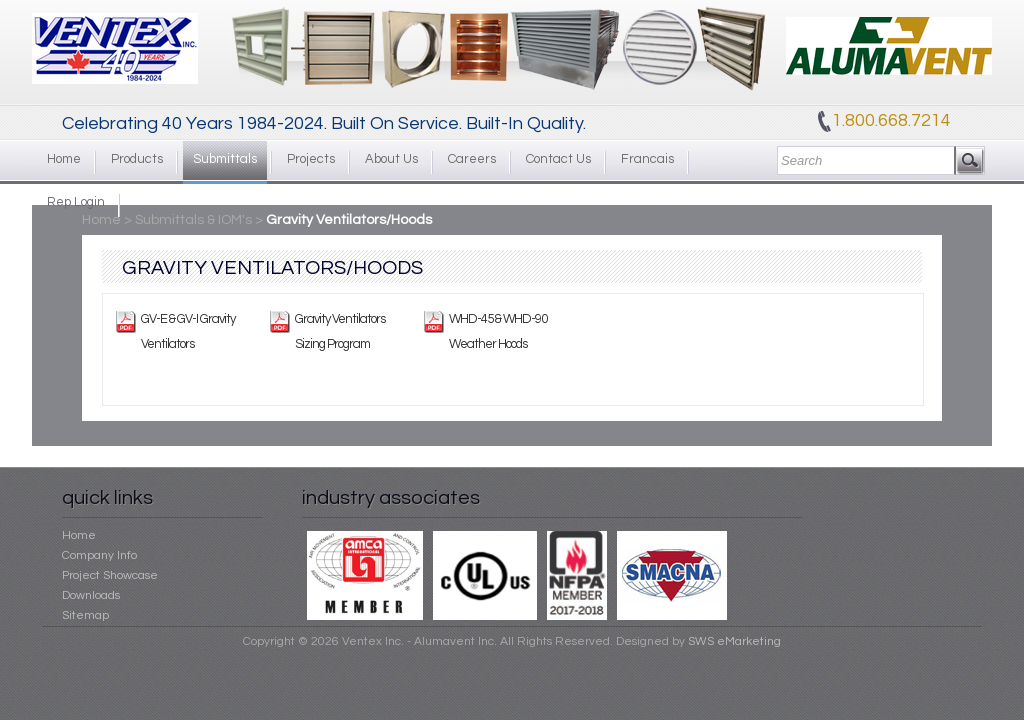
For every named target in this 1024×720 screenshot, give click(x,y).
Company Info (99, 555)
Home (64, 159)
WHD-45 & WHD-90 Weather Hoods (498, 331)
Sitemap (85, 615)
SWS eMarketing (734, 641)
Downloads (91, 595)
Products (137, 159)
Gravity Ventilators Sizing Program (340, 331)
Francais (647, 159)
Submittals (225, 159)
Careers (472, 159)
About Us (391, 159)
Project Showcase (110, 575)
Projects (311, 159)
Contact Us (558, 159)
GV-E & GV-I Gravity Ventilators (188, 331)
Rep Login (76, 202)
